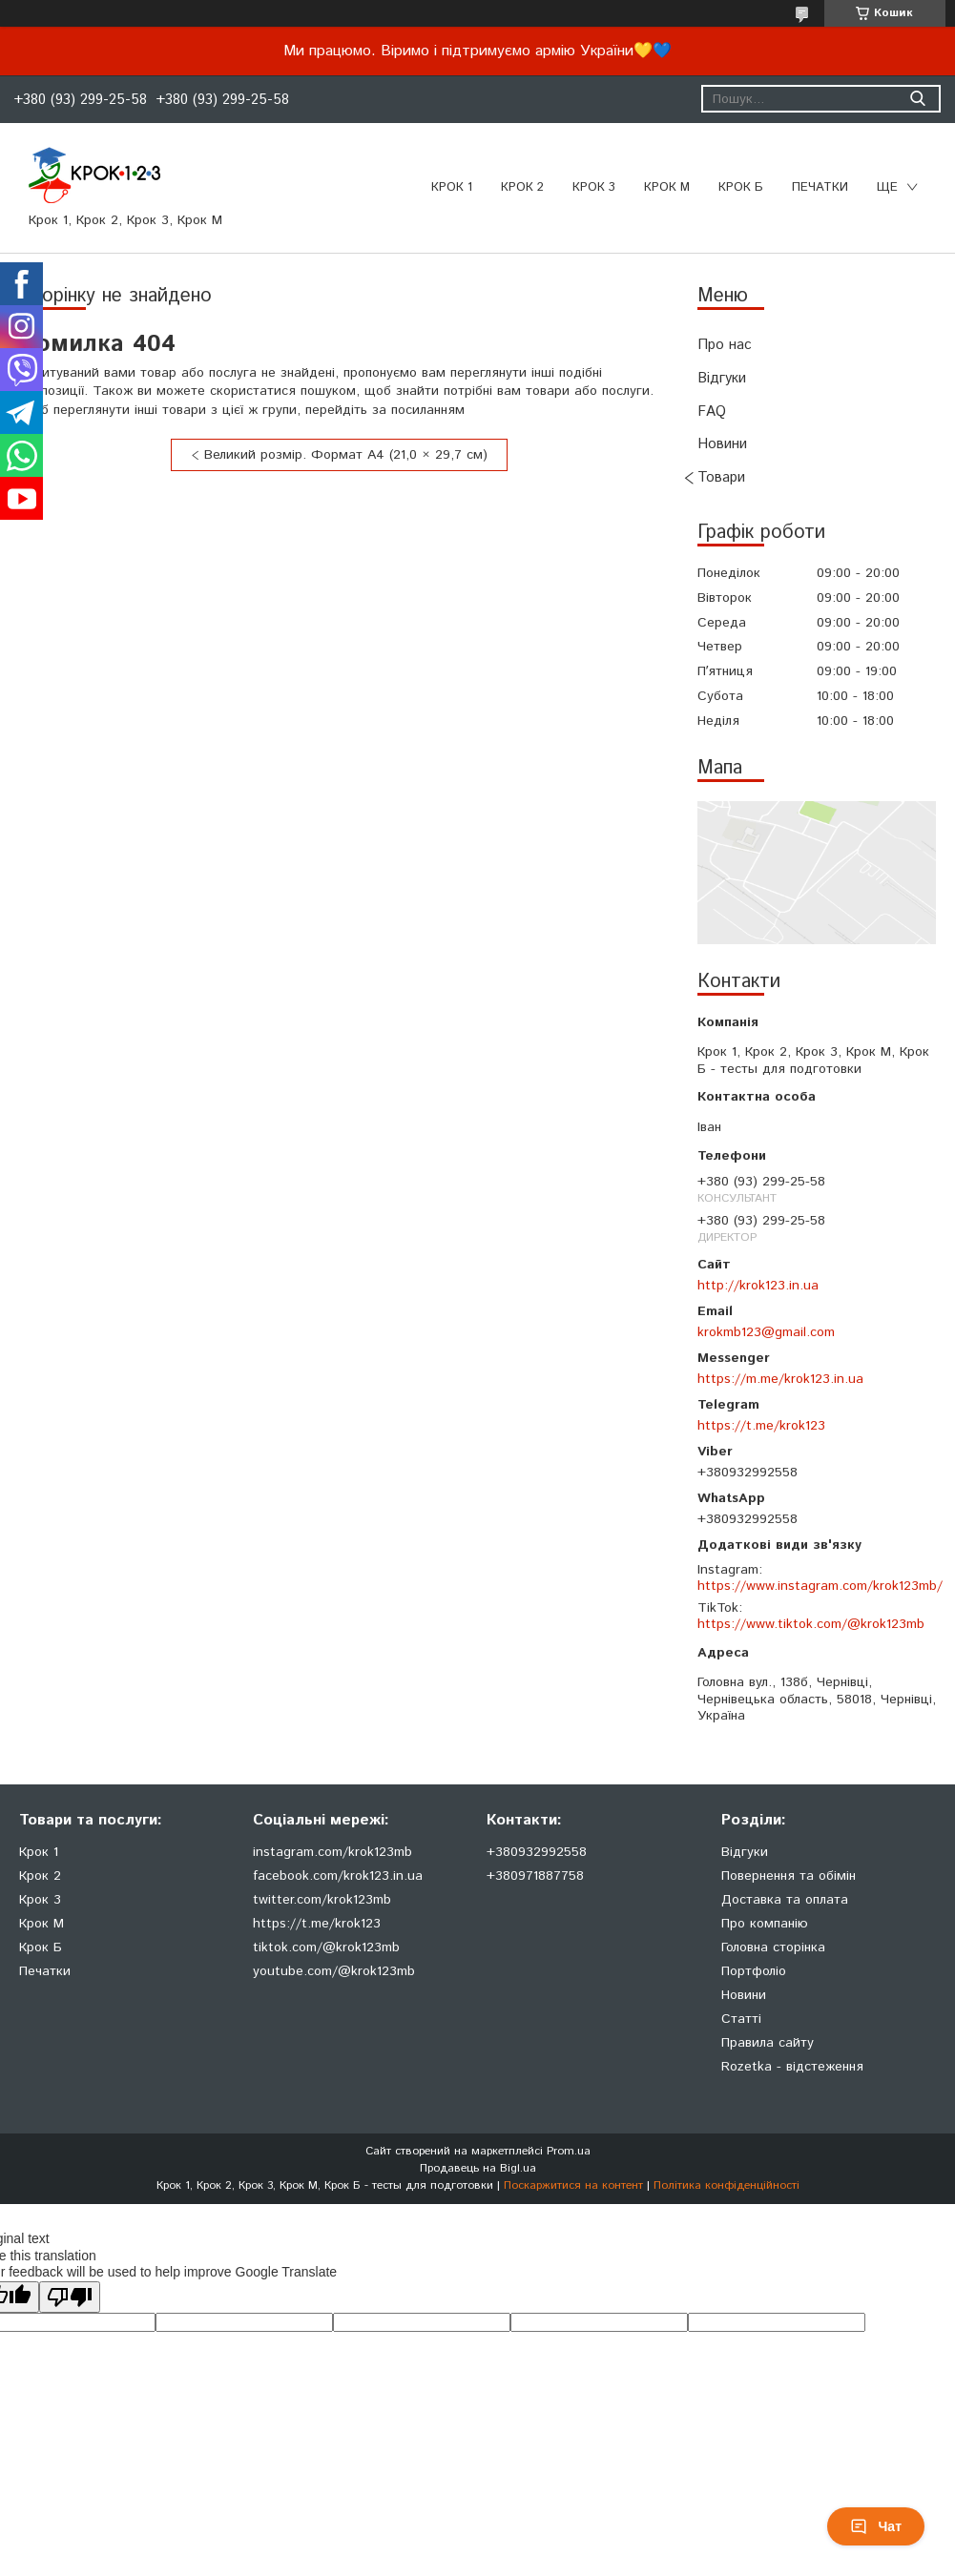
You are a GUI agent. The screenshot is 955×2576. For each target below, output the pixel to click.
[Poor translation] (69, 2297)
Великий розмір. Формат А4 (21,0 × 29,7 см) (346, 454)
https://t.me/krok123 (761, 1425)
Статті (741, 2019)
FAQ (711, 412)
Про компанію (764, 1923)
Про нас (724, 345)
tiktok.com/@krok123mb (326, 1947)
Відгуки (721, 378)
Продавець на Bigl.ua (478, 2168)
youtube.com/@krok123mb (334, 1971)
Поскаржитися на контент (573, 2185)
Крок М (667, 187)
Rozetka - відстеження (792, 2066)
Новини (722, 444)
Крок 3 (593, 187)
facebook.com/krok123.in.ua (338, 1876)
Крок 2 (522, 187)
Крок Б (740, 187)
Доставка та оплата (784, 1899)
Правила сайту (767, 2042)
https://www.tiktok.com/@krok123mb (810, 1624)
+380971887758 (535, 1876)
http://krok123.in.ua (758, 1285)
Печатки (45, 1971)
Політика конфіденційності (726, 2185)
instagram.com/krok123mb (332, 1852)
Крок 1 (451, 187)
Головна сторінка (773, 1947)
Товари (721, 477)
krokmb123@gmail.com (766, 1332)
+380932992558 (537, 1852)
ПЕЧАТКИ (820, 187)
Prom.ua (569, 2151)
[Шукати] (917, 99)
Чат (876, 2526)
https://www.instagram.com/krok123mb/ (820, 1586)
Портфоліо (753, 1971)
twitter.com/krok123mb (322, 1899)
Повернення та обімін (788, 1876)
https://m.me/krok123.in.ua (780, 1379)
